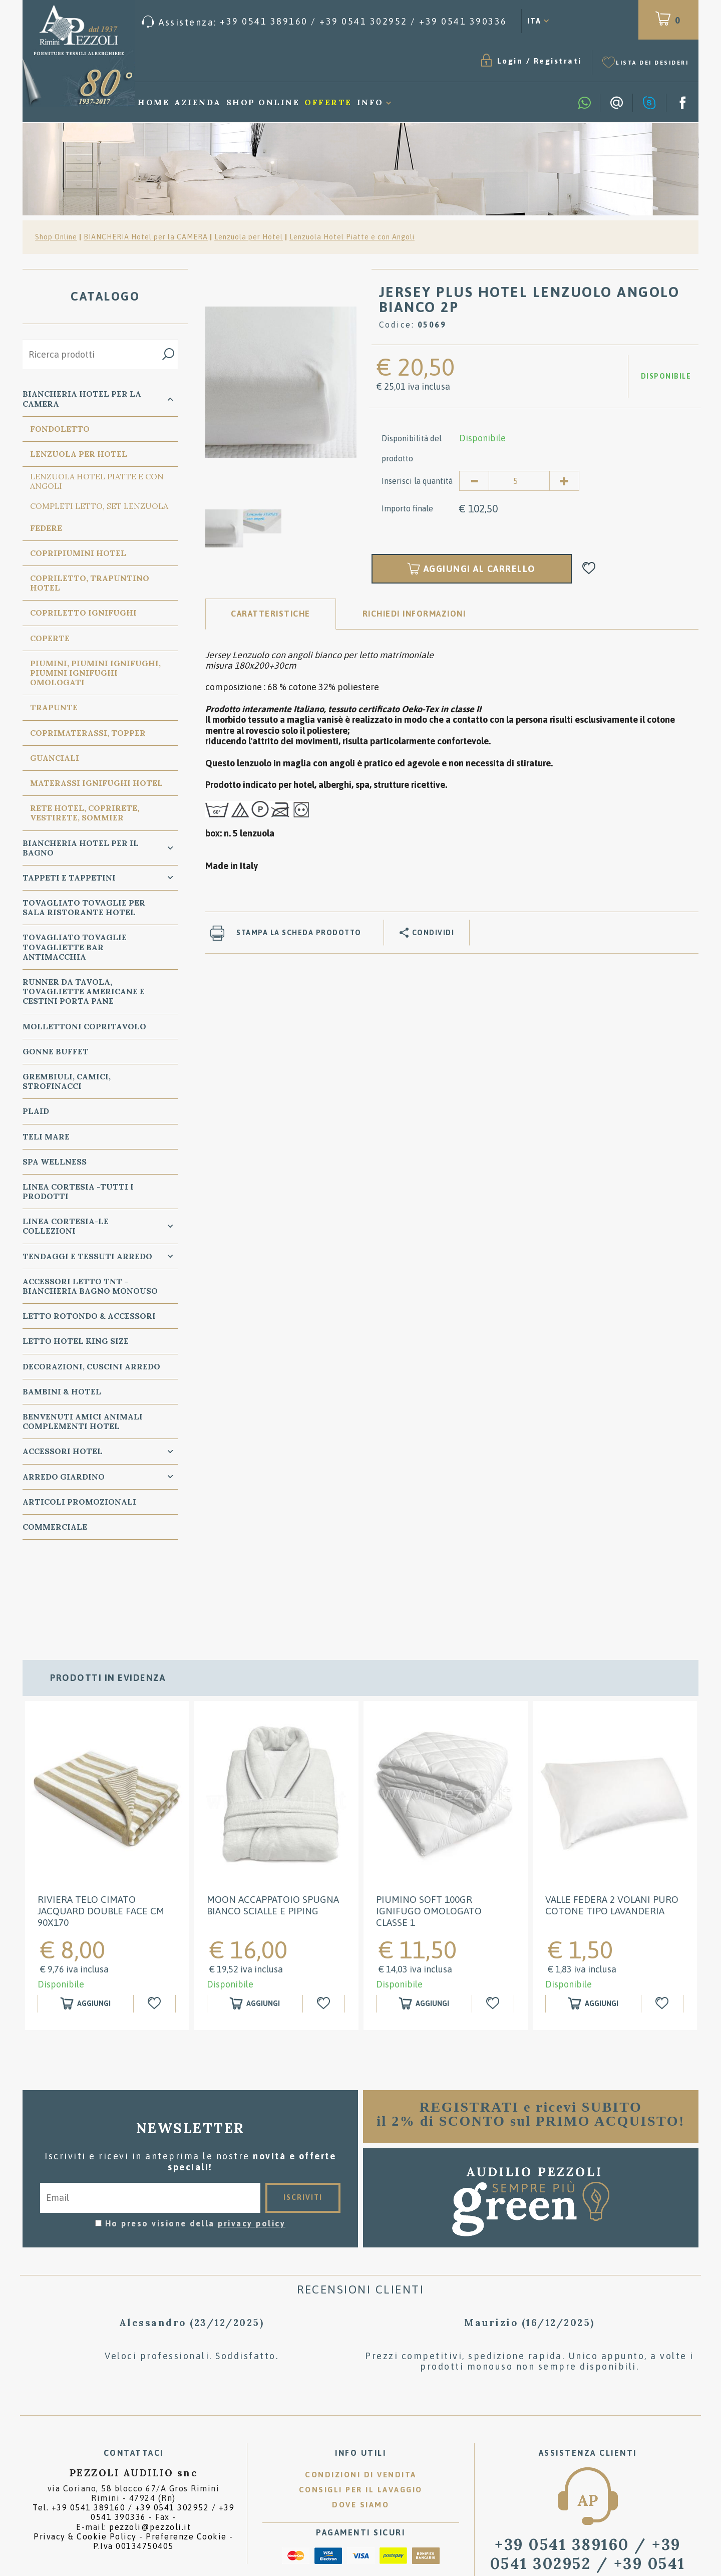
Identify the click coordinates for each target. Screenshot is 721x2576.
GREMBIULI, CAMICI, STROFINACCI (67, 1081)
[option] (280, 381)
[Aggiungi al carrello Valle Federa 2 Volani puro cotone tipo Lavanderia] (593, 1923)
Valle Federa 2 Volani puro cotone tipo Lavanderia (611, 1825)
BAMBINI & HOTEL (62, 1391)
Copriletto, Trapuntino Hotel (89, 583)
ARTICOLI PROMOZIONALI (79, 1502)
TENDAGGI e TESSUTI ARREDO (87, 1256)
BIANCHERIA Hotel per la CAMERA (146, 237)
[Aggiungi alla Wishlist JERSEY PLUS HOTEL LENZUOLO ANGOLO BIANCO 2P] (589, 569)
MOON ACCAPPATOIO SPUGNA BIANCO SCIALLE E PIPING (273, 1825)
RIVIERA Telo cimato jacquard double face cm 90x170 (101, 1831)
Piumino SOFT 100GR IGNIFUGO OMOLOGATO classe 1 (429, 1831)
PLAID (36, 1111)
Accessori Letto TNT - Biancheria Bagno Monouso (90, 1286)
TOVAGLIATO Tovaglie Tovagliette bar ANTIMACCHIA (75, 946)
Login (510, 61)
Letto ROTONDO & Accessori (89, 1316)
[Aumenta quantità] (564, 481)
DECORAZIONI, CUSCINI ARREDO (91, 1366)
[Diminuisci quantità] (474, 481)
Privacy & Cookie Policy (85, 2456)
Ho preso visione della (195, 2143)
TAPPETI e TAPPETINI (69, 878)
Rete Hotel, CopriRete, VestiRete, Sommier (84, 812)
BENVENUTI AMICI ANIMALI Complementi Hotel (83, 1421)
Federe (46, 528)
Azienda (197, 102)
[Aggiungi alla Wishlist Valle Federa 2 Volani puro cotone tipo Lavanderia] (663, 1923)
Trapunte (54, 707)
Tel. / (133, 2432)
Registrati (558, 61)
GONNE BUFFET (56, 1051)
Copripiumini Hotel (78, 553)
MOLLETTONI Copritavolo (84, 1026)
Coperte (50, 638)
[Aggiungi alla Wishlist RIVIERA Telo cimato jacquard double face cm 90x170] (156, 1923)
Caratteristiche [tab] (270, 613)
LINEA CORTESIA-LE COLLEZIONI (66, 1226)
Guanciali (54, 758)
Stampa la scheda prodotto (299, 933)
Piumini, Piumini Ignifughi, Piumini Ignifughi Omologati (95, 672)
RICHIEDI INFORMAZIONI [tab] (414, 613)
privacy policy (251, 2143)
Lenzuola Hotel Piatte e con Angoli (352, 237)
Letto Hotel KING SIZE (76, 1341)
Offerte (328, 102)
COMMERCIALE (55, 1527)
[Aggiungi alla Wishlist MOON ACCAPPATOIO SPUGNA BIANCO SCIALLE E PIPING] (325, 1923)
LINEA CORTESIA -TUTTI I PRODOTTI (78, 1191)
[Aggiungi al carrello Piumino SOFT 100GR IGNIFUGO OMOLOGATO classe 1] (424, 1923)
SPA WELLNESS (55, 1162)
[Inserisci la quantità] (519, 481)
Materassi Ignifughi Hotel (96, 783)
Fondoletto (60, 429)
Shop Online (263, 102)
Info (370, 102)
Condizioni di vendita (361, 2395)
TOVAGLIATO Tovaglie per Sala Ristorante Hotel (84, 907)
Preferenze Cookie (186, 2456)
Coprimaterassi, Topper (88, 733)
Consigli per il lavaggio (361, 2410)
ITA (534, 21)
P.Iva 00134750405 (133, 2465)
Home (153, 102)
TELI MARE (46, 1136)
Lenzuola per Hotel (248, 237)
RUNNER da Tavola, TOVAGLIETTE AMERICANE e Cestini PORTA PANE (84, 991)
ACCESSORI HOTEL (63, 1451)
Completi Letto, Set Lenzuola (99, 506)
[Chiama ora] (324, 22)
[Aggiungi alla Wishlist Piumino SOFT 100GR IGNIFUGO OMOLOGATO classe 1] (494, 1923)
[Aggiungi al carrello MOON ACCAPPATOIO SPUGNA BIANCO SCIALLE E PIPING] (255, 1923)
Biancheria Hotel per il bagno (81, 847)
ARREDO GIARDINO (64, 1477)
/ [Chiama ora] (587, 2483)
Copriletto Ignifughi (83, 613)
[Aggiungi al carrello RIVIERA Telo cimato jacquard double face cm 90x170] (86, 1923)
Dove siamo (360, 2425)
